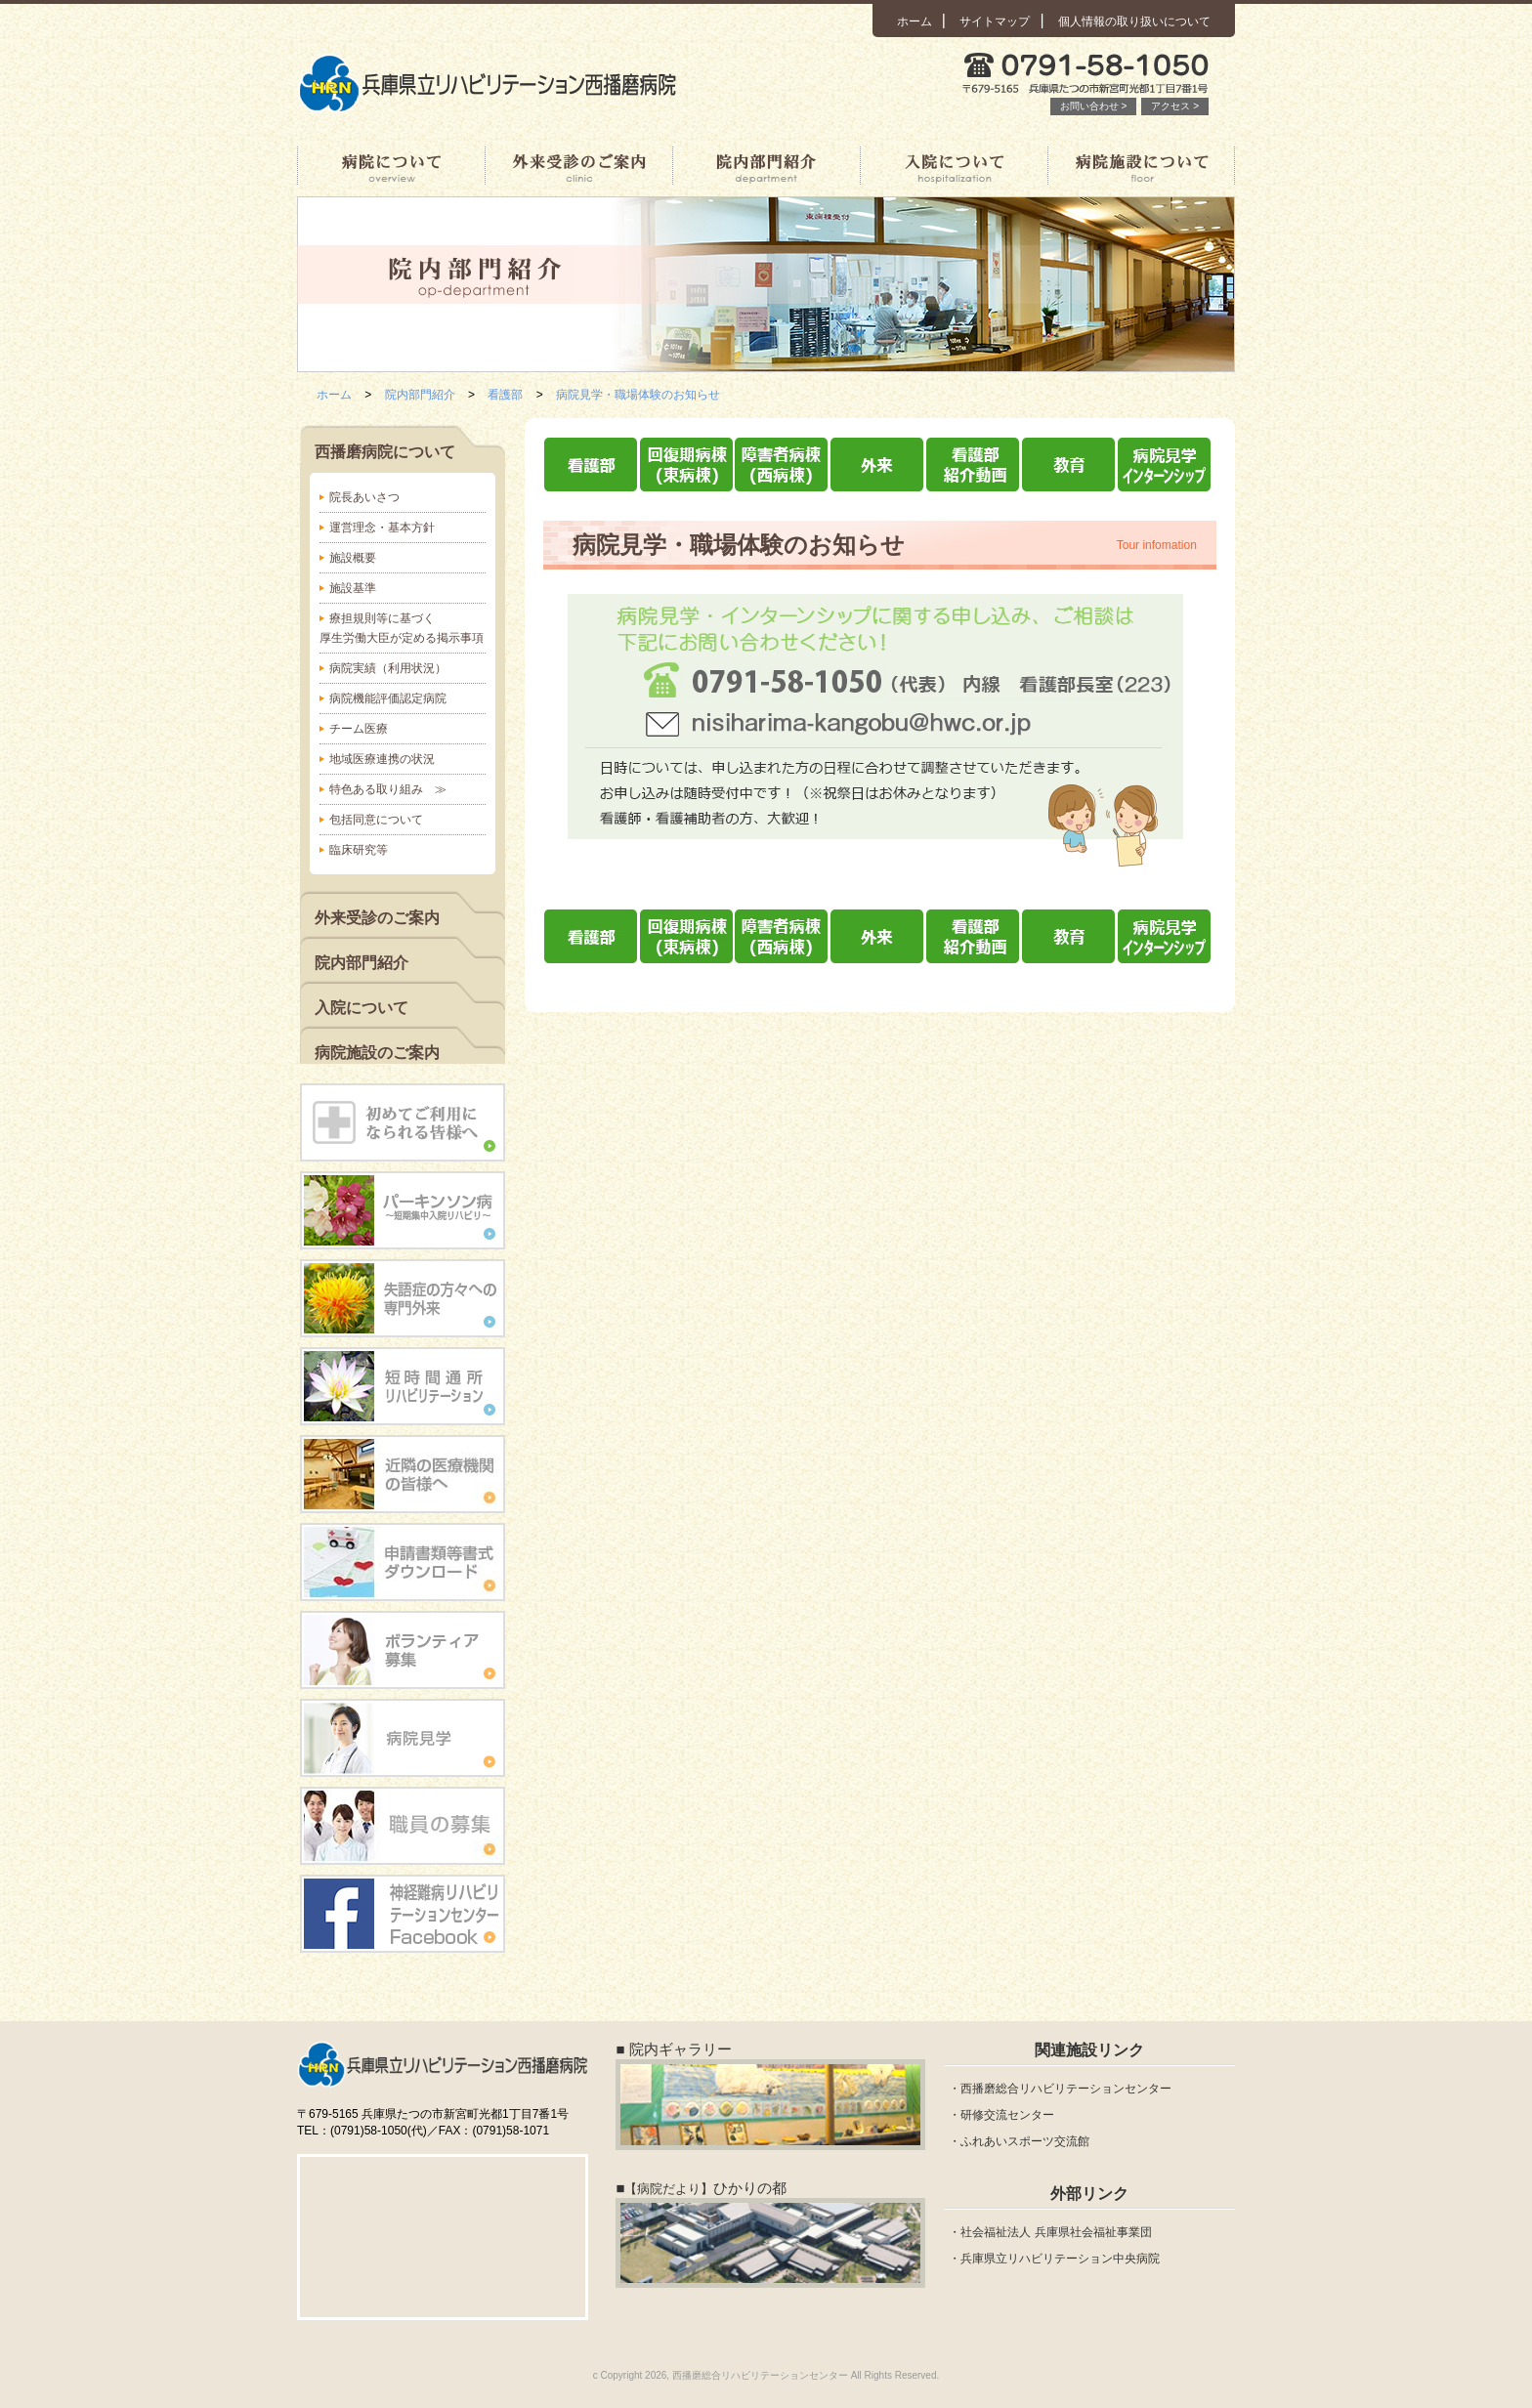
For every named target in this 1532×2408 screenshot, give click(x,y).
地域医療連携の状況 (382, 759)
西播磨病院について (391, 166)
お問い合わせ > (1094, 106)
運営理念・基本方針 (382, 527)
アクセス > (1175, 106)
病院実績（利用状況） (388, 668)
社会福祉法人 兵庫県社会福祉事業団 (1055, 2232)
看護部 (505, 394)
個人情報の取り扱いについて (1134, 21)
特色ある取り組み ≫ (388, 789)
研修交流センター (1007, 2115)
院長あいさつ (364, 497)
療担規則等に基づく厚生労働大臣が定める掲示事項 (401, 628)
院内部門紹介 (766, 166)
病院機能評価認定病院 (388, 698)
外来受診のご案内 (578, 166)
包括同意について (376, 819)
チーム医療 (358, 729)
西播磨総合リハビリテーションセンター (1065, 2088)
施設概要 (352, 558)
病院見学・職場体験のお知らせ (638, 394)
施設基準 (352, 588)
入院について (953, 166)
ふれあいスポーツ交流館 (1024, 2141)
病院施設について (1141, 166)
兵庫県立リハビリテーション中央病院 (1060, 2258)
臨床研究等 (358, 850)
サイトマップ (994, 21)
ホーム (914, 21)
